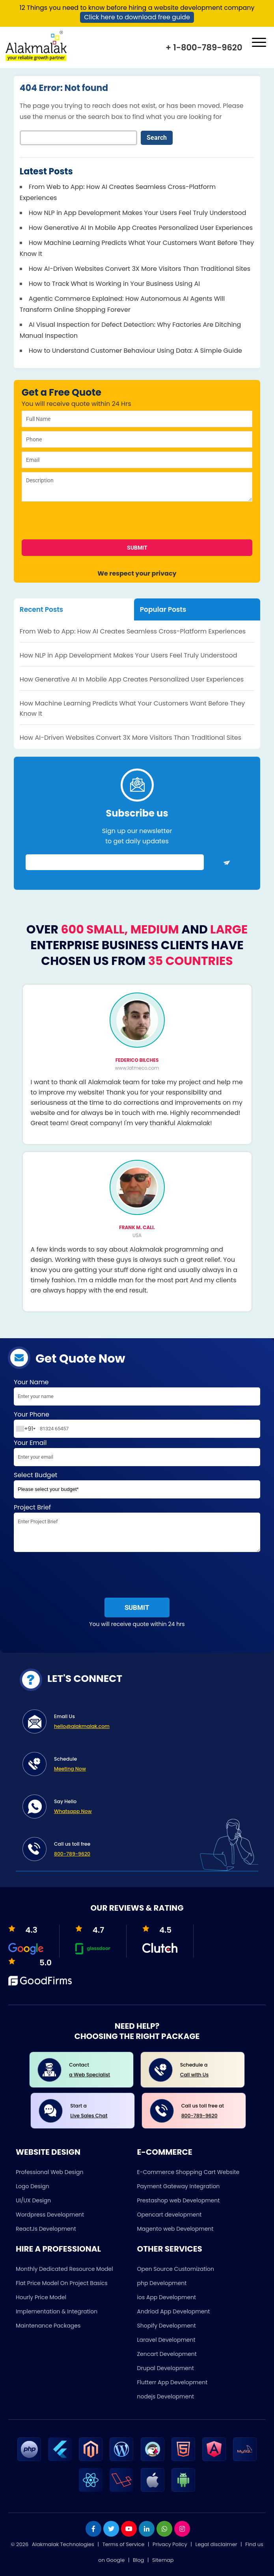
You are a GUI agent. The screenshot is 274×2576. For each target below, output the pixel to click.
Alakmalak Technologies (63, 2544)
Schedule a (206, 2070)
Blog (138, 2560)
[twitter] (111, 2529)
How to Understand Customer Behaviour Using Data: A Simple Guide (135, 350)
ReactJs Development (46, 2229)
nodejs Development (165, 2396)
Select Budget (137, 1486)
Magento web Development (175, 2229)
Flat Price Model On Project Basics (62, 2283)
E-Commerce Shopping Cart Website (188, 2172)
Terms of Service (124, 2544)
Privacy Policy (170, 2544)
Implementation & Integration (56, 2311)
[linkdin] (147, 2529)
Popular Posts (163, 609)
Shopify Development (166, 2326)
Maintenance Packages (48, 2326)
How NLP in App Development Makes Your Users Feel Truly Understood (137, 212)
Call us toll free (151, 1850)
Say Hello (151, 1807)
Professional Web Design (50, 2172)
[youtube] (129, 2529)
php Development (162, 2283)
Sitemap (163, 2560)
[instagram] (182, 2529)
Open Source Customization (175, 2269)
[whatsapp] (164, 2529)
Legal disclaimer (216, 2544)
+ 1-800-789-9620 (204, 47)
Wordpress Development (50, 2215)
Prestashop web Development (178, 2200)
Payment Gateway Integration (178, 2186)
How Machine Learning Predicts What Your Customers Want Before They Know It (132, 708)
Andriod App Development (173, 2311)
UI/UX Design (33, 2200)
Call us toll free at (207, 2111)
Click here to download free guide (137, 17)
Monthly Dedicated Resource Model (64, 2269)
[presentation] (79, 523)
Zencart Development (167, 2354)
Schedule (151, 1765)
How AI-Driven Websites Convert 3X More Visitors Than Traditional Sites (139, 268)
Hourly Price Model (41, 2297)
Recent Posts (41, 609)
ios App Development (166, 2297)
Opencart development (169, 2215)
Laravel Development (166, 2340)
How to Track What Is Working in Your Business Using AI (114, 283)
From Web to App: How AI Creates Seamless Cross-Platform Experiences (133, 631)
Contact (95, 2070)
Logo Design (32, 2186)
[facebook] (93, 2529)
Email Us (151, 1722)
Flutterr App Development (172, 2382)
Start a (96, 2111)
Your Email (137, 1454)
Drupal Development (165, 2368)
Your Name (137, 1393)
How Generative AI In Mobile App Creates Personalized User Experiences (141, 227)
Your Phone (137, 1424)
